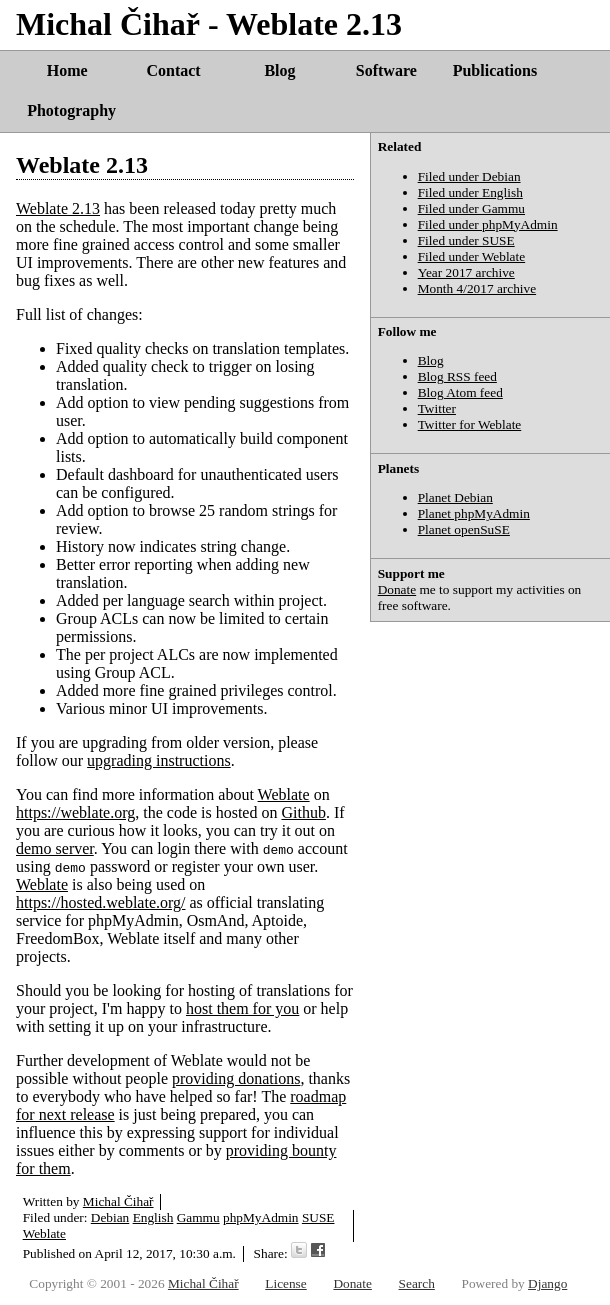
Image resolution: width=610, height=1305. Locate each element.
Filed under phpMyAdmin (488, 224)
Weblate (284, 794)
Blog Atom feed (460, 392)
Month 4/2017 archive (477, 288)
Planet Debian (455, 497)
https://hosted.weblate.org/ (100, 902)
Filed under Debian (469, 176)
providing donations (236, 1078)
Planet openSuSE (464, 529)
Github (303, 812)
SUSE (318, 1217)
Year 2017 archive (466, 272)
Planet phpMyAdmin (474, 513)
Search (417, 1283)
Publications (495, 70)
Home (67, 70)
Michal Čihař (118, 1201)
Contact (173, 70)
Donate (397, 589)
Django (547, 1283)
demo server (55, 848)
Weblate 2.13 (82, 165)
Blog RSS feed (457, 376)
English (153, 1217)
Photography (71, 110)
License (285, 1283)
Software (386, 70)
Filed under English (470, 192)
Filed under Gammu (471, 208)
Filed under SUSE (466, 240)
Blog (279, 70)
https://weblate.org (75, 812)
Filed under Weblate (472, 256)
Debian (110, 1217)
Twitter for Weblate (470, 424)
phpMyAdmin (261, 1217)
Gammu (198, 1217)
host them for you (242, 1008)
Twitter (437, 408)
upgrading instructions (159, 760)
